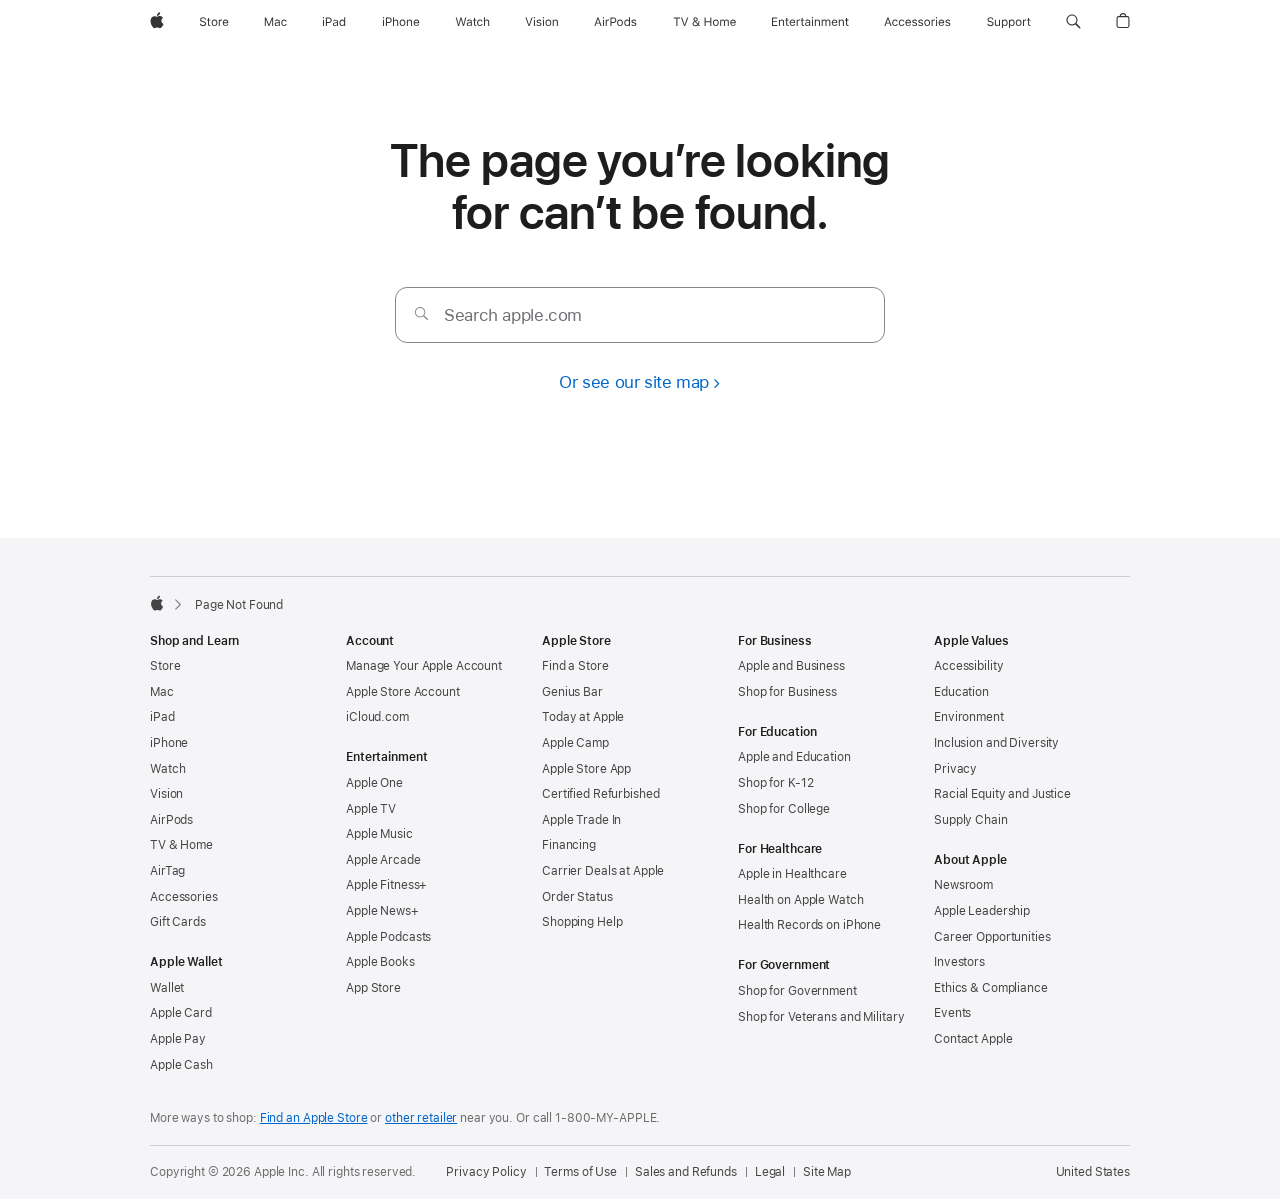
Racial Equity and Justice (1002, 794)
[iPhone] (401, 22)
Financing (569, 845)
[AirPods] (615, 22)
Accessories (184, 897)
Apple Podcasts (388, 937)
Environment (969, 717)
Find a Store (575, 666)
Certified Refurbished (600, 794)
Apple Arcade (383, 860)
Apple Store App (586, 769)
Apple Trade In (581, 820)
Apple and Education (794, 757)
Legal (770, 1172)
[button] (1073, 22)
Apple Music (379, 834)
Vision (166, 794)
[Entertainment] (810, 22)
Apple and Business (791, 666)
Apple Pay (178, 1039)
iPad (162, 717)
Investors (959, 962)
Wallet (167, 988)
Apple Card (181, 1013)
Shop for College (784, 809)
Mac (162, 692)
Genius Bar (572, 692)
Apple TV (371, 809)
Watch (167, 769)
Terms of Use (580, 1172)
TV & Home (181, 845)
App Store (373, 988)
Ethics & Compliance (991, 988)
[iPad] (334, 22)
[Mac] (275, 22)
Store (165, 666)
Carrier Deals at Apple (603, 871)
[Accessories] (917, 22)
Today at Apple (583, 717)
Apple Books (380, 962)
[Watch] (472, 22)
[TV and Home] (704, 22)
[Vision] (542, 22)
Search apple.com (513, 315)
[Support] (1009, 22)
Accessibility (968, 666)
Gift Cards (178, 922)
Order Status (577, 897)
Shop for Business (787, 692)
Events (952, 1013)
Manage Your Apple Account (424, 666)
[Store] (214, 22)
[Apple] (157, 22)
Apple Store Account (403, 692)
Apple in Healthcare (792, 874)
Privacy (955, 769)
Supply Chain (971, 820)
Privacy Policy (486, 1172)
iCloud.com (377, 717)
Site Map (827, 1172)
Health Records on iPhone (809, 925)
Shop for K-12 (775, 783)
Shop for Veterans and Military (821, 1017)
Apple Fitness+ (386, 885)
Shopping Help (582, 922)
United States (1093, 1172)
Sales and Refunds (686, 1172)
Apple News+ (382, 911)
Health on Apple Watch (800, 900)
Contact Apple (973, 1039)
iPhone (169, 743)
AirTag (167, 871)
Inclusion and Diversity (996, 743)
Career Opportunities (992, 937)
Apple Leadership (982, 911)
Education (961, 692)
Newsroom (963, 885)
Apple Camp (575, 743)
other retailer (421, 1118)
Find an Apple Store (314, 1118)
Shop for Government (797, 991)
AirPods (171, 820)
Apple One (374, 783)
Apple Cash (181, 1065)
